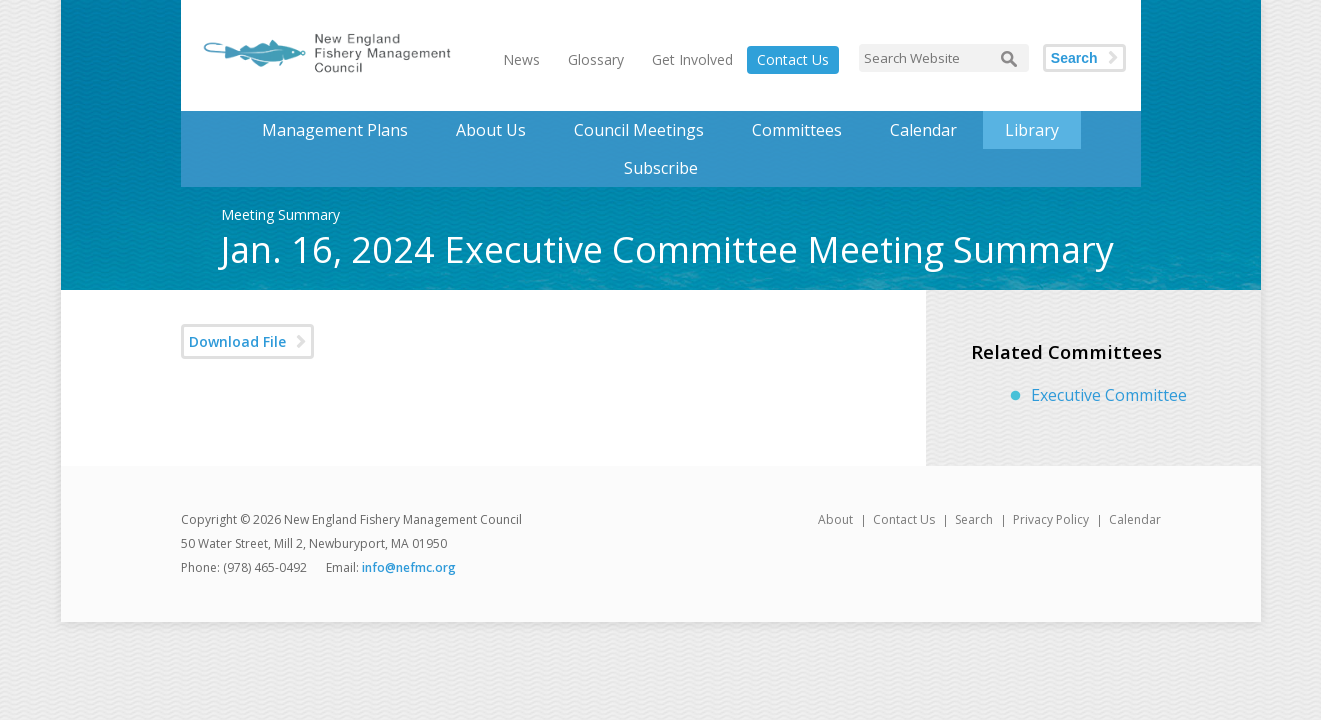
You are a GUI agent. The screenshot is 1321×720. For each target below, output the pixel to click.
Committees (797, 130)
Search (1074, 58)
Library (1032, 130)
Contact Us (793, 59)
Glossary (596, 59)
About (835, 519)
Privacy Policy (1051, 519)
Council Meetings (639, 130)
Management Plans (335, 130)
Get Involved (692, 59)
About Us (491, 130)
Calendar (923, 130)
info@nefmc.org (409, 567)
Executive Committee (1109, 395)
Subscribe (661, 168)
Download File (237, 341)
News (521, 59)
